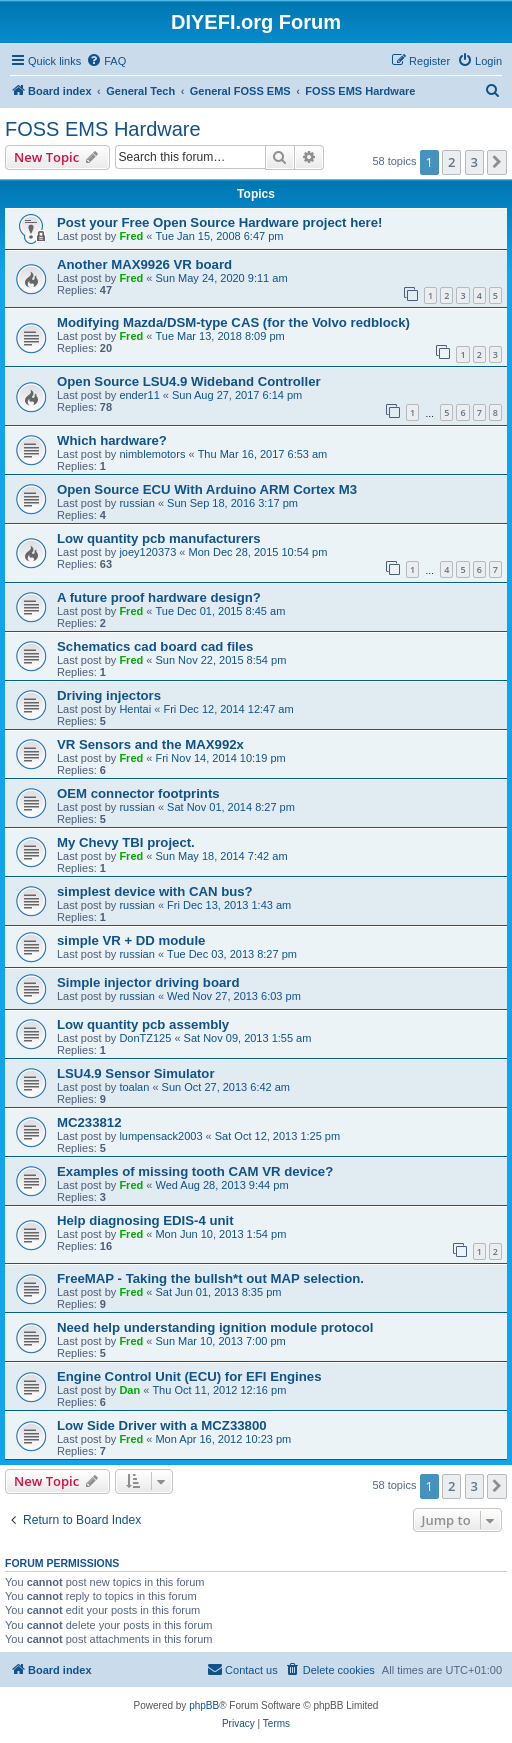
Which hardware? (112, 440)
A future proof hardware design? (159, 597)
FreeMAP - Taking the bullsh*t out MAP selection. (210, 1278)
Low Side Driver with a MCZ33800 (162, 1425)
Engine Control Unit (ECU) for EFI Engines (189, 1376)
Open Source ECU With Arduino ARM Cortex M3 (207, 489)
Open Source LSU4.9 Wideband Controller (189, 381)
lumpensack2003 (160, 1136)
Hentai (135, 709)
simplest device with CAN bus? (155, 891)
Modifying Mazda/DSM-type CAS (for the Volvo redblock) (233, 322)
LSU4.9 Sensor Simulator (136, 1073)
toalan (134, 1087)
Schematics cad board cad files (155, 646)
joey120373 (147, 552)
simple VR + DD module (131, 940)
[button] (497, 162)
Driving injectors (109, 695)
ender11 (139, 395)
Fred (131, 236)
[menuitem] (106, 61)
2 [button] (451, 162)
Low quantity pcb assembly (143, 1024)
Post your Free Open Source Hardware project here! (219, 222)
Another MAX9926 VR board (144, 264)
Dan (129, 1390)
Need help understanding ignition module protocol (215, 1327)
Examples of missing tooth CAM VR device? (195, 1171)
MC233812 (89, 1122)
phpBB (204, 1705)
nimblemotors (152, 454)
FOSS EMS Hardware (103, 129)
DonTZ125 (145, 1038)
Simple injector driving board (148, 982)
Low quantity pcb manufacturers (159, 538)
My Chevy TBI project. (126, 842)
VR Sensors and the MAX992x (150, 744)
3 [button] (474, 162)
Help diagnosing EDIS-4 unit (145, 1220)
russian (136, 503)
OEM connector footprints (138, 793)
